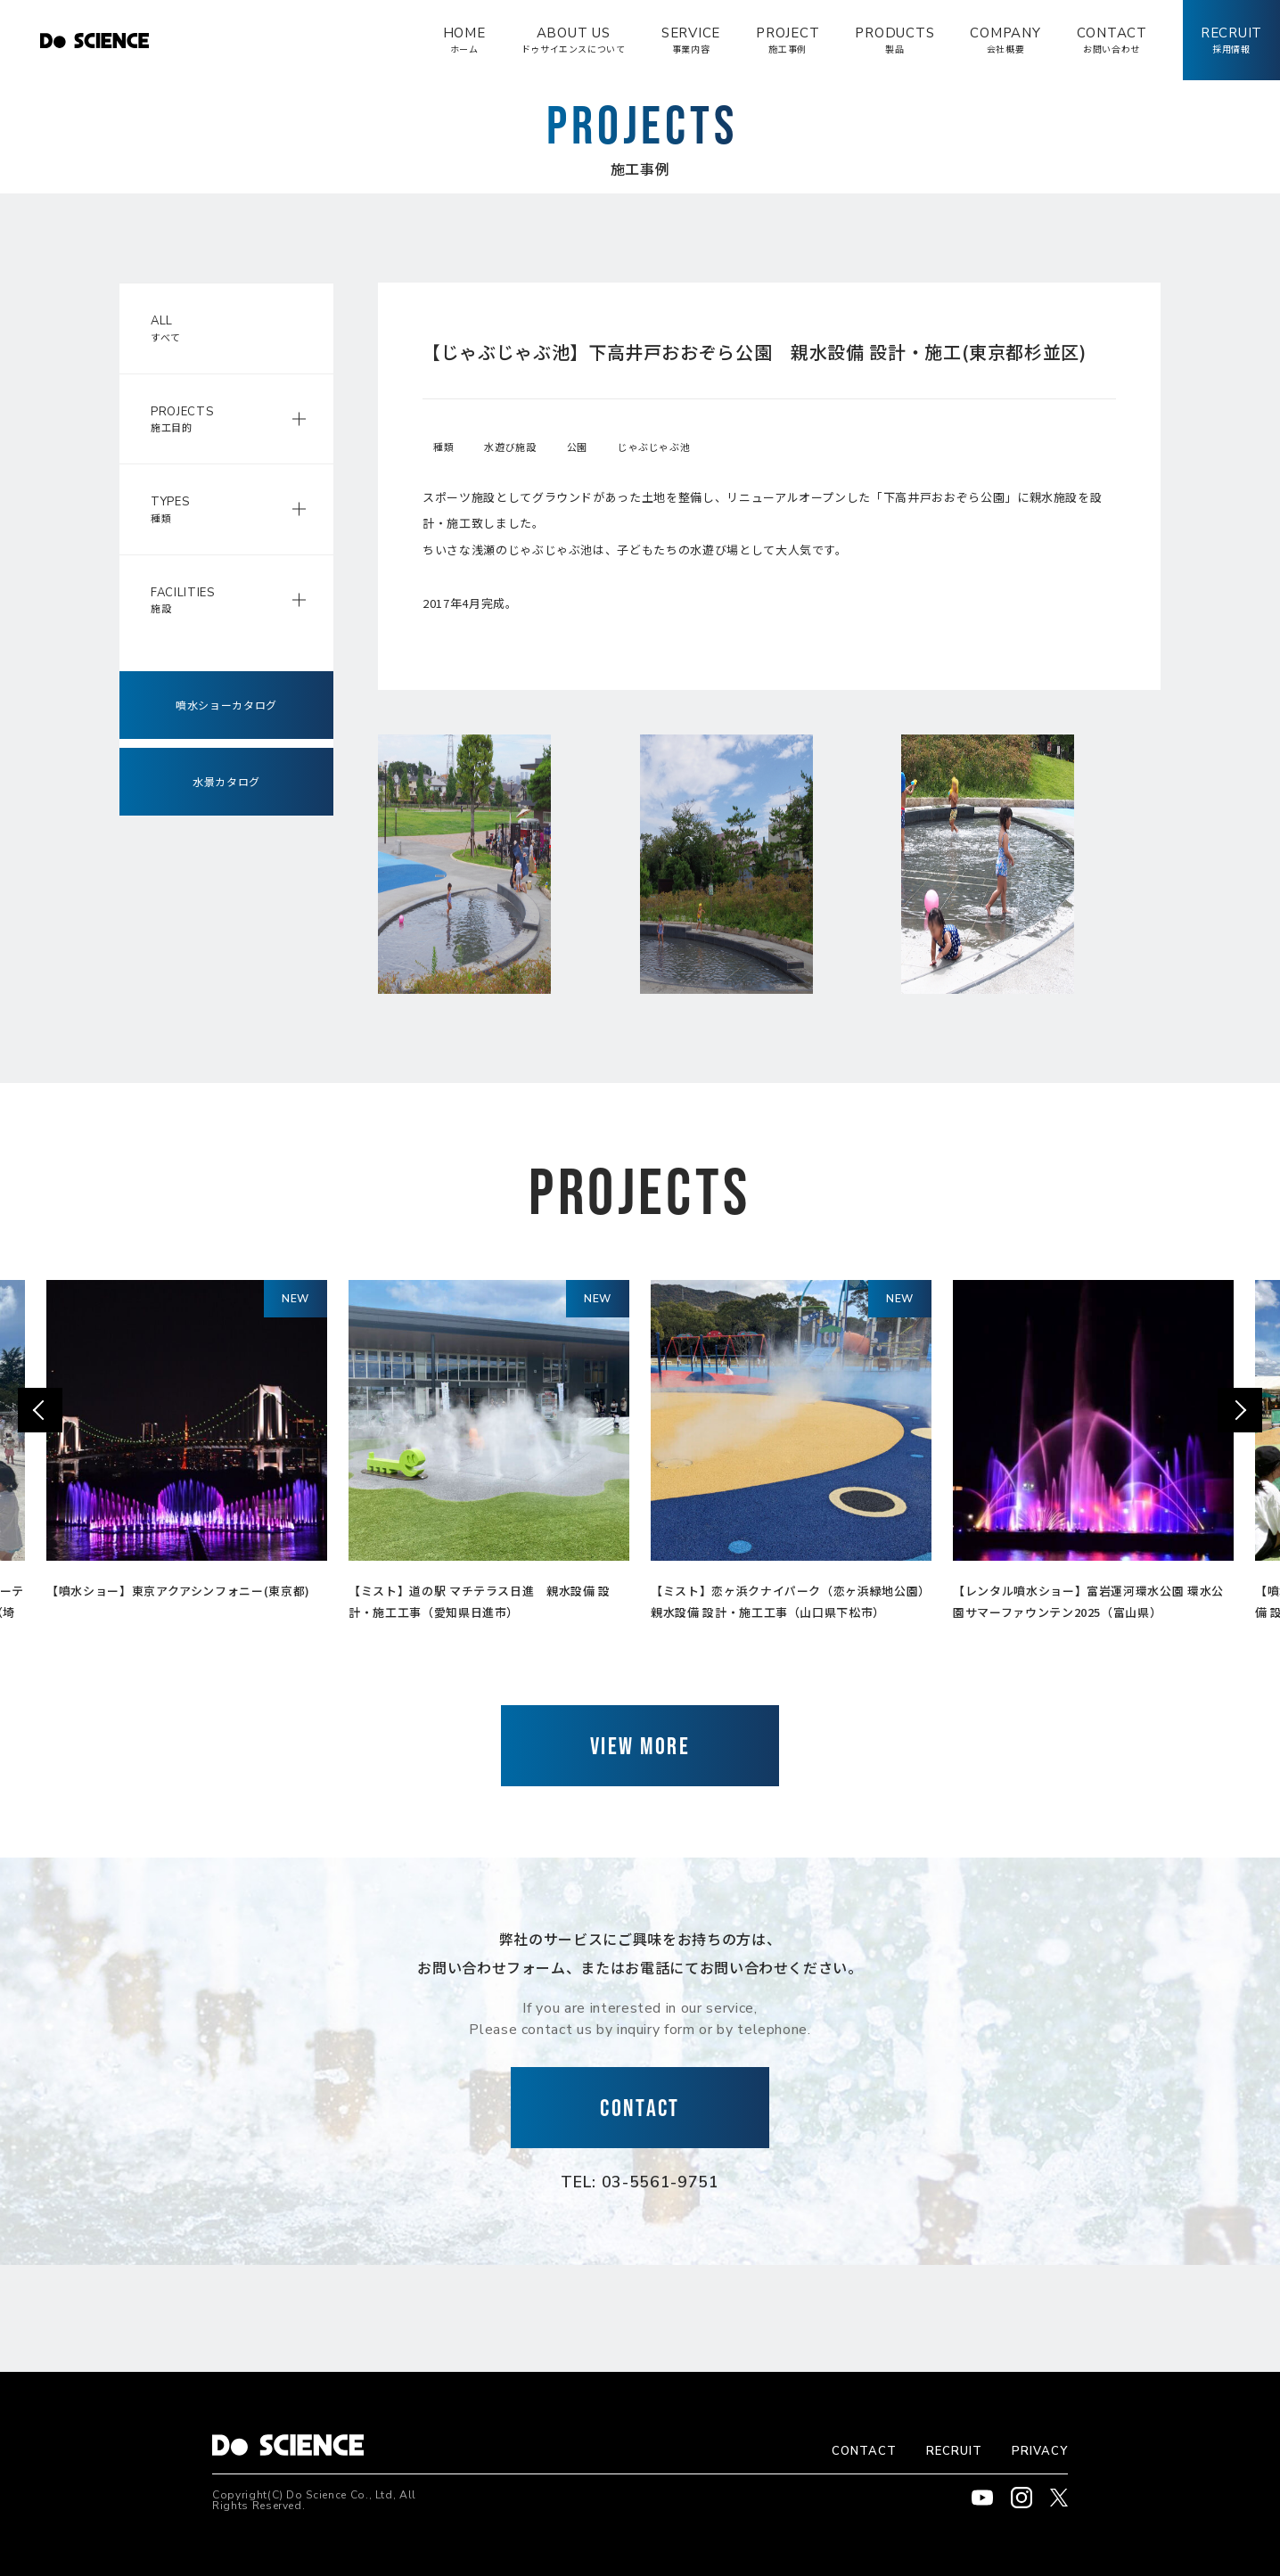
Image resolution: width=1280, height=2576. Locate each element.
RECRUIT (954, 2451)
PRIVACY (1040, 2451)
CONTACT (864, 2451)
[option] (187, 1445)
